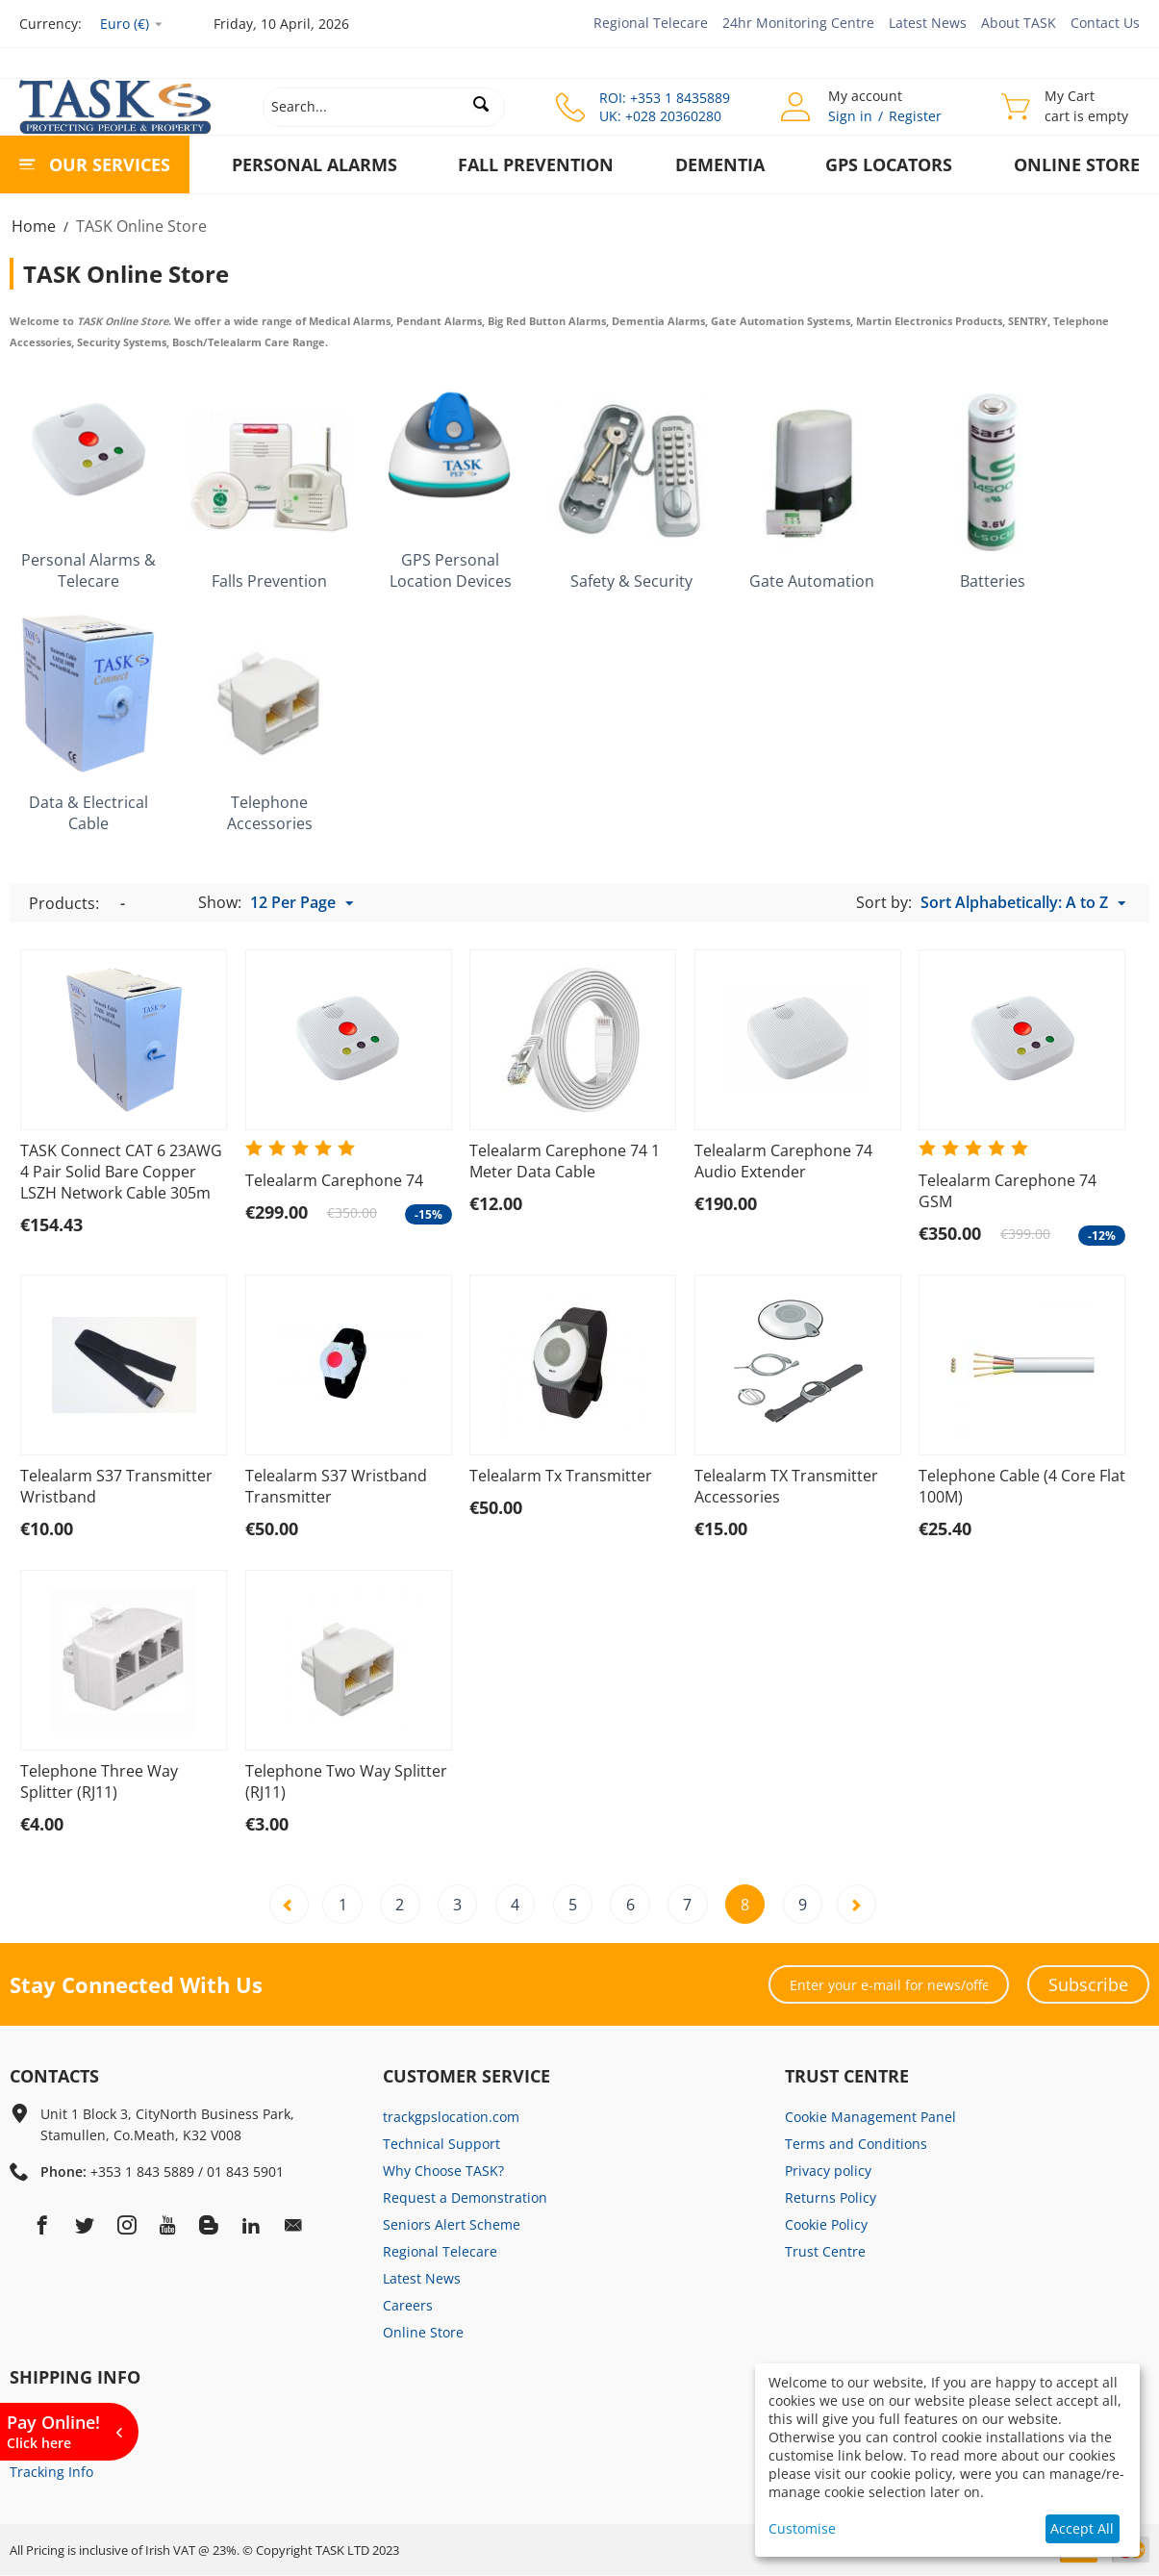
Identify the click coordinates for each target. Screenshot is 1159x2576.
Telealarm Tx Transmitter (560, 1475)
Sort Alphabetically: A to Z (1022, 903)
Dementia (720, 164)
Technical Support (441, 2144)
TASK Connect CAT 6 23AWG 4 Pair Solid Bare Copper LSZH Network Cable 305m (121, 1171)
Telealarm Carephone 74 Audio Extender (783, 1161)
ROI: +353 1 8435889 (664, 97)
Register (915, 116)
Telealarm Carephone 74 (334, 1180)
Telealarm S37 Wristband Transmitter (336, 1486)
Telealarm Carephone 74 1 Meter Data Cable (564, 1161)
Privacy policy (828, 2171)
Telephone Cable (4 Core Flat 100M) (1022, 1486)
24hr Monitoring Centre (798, 22)
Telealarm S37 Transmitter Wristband (116, 1486)
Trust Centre (825, 2252)
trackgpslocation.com (451, 2118)
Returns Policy (830, 2198)
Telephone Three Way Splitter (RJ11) (99, 1781)
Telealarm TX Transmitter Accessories (786, 1486)
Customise (802, 2528)
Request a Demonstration (465, 2198)
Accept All (1082, 2528)
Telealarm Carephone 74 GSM (1007, 1191)
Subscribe (1088, 1985)
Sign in (850, 116)
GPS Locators (888, 164)
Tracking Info (51, 2472)
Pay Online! (53, 2431)
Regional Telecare (650, 22)
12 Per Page (301, 903)
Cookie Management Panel (870, 2118)
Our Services (109, 164)
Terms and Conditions (856, 2144)
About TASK (1018, 22)
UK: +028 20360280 (660, 116)
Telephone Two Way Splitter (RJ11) (346, 1781)
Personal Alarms (314, 164)
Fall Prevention (536, 164)
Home (34, 226)
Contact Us (1105, 22)
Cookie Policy (826, 2225)
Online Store (1077, 164)
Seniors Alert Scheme (451, 2225)
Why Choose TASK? (443, 2171)
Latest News (928, 22)
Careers (408, 2306)
